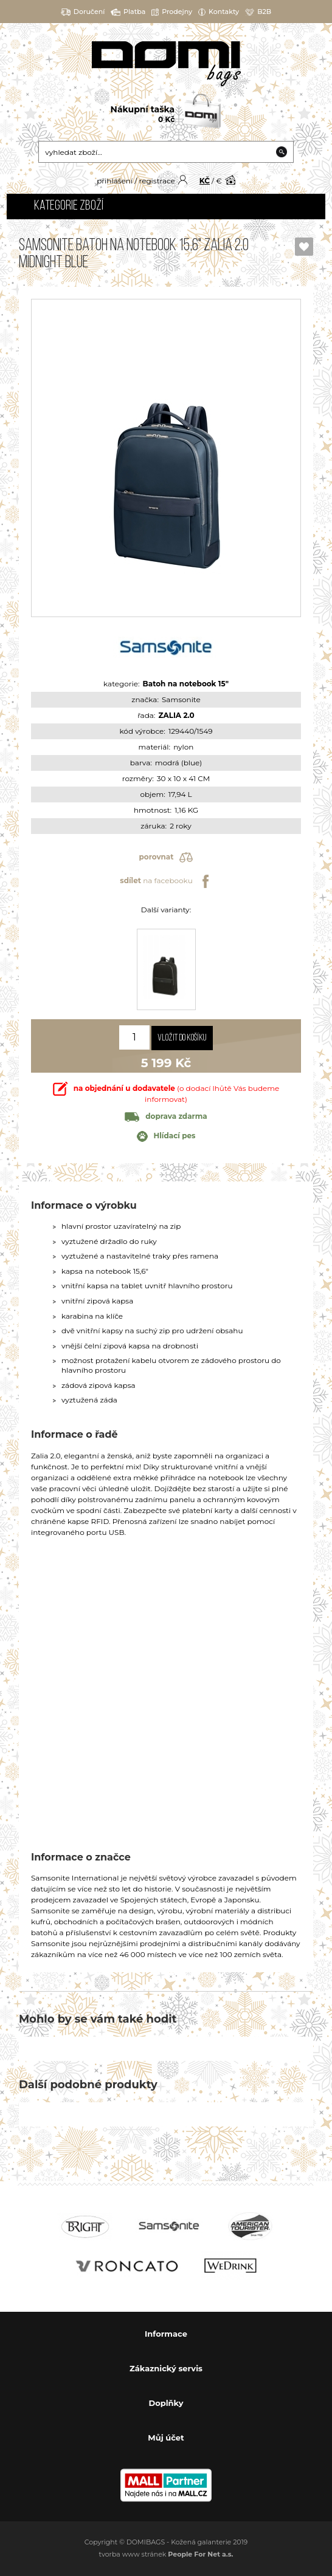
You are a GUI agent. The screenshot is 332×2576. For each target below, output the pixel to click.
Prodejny (171, 12)
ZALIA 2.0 (176, 715)
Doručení (83, 12)
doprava (166, 1116)
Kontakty (218, 12)
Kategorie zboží (68, 206)
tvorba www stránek (166, 2554)
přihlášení (115, 180)
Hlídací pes (166, 1136)
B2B (258, 12)
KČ (204, 180)
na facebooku (166, 881)
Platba (128, 12)
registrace (157, 180)
